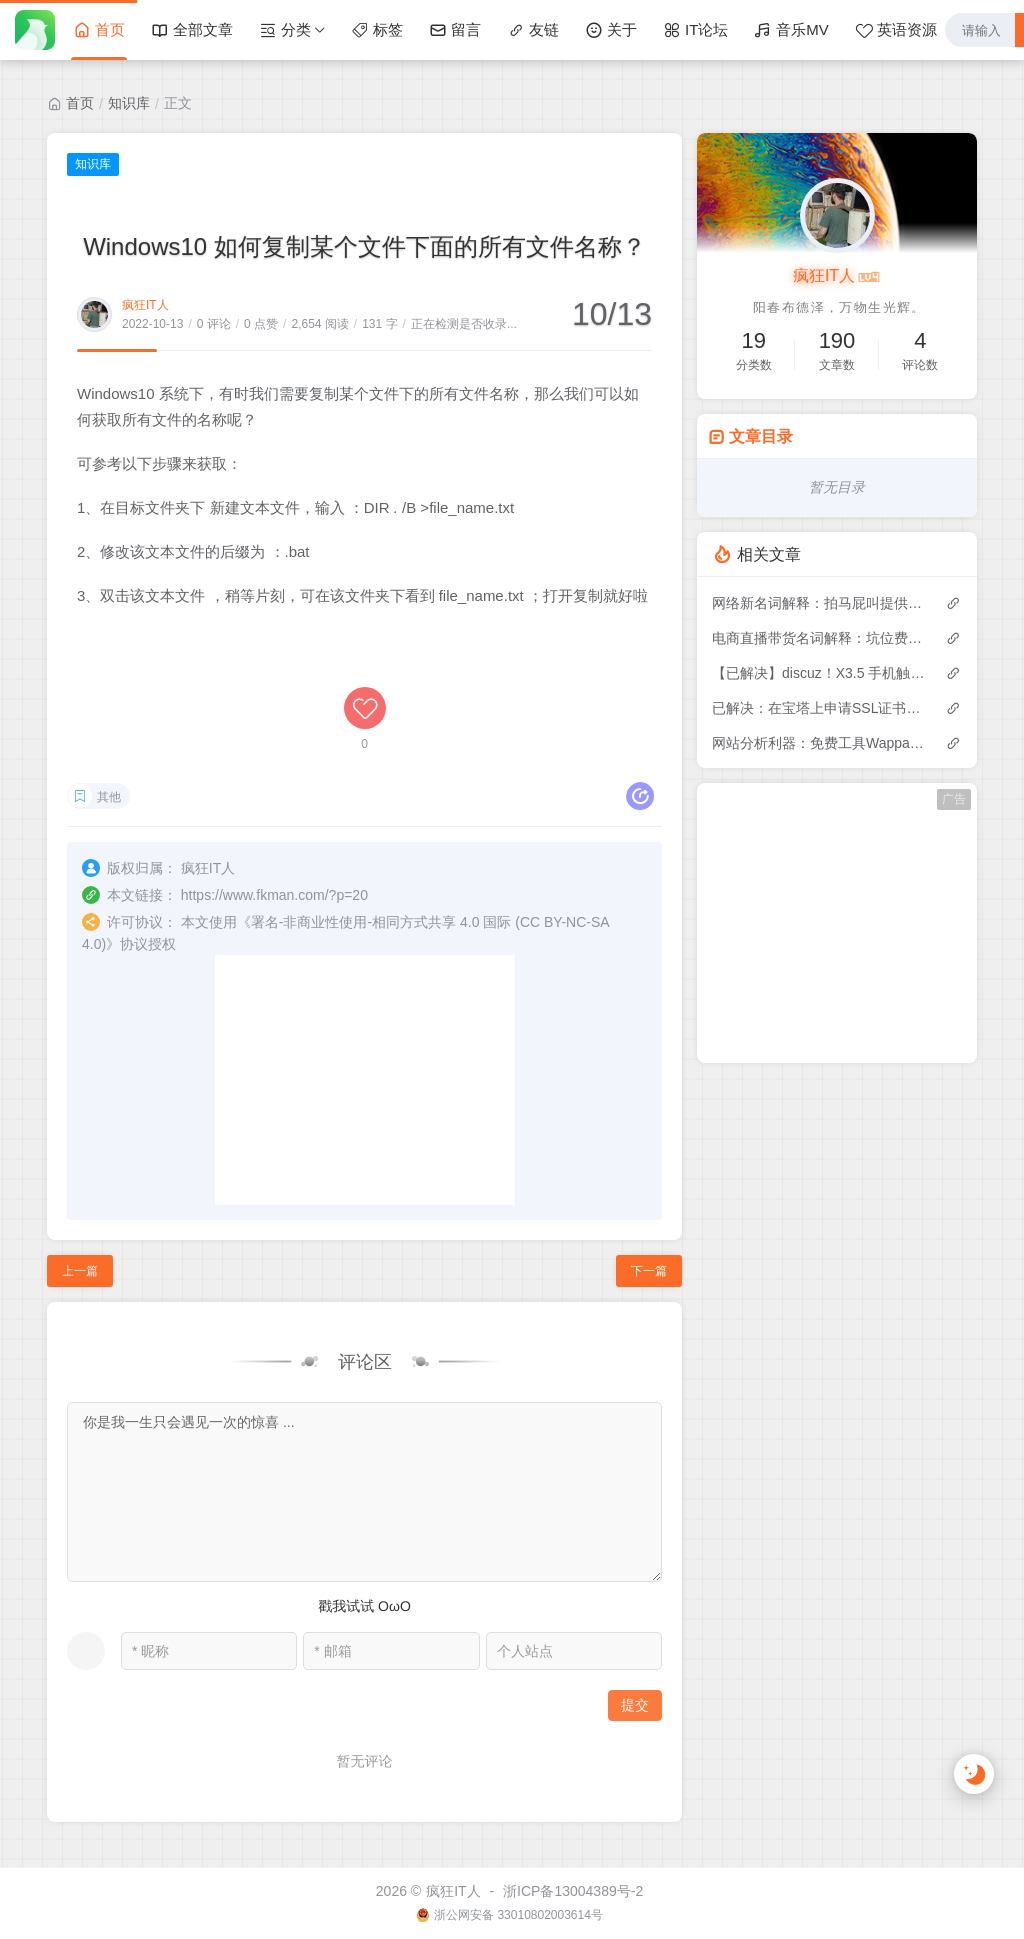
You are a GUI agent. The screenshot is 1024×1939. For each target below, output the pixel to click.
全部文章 (192, 30)
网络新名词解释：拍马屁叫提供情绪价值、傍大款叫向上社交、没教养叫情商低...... (818, 603)
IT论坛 (695, 30)
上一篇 (80, 1271)
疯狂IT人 (145, 305)
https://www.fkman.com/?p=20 (274, 895)
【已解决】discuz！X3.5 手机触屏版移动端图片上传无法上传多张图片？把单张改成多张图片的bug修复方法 (818, 673)
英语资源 (896, 30)
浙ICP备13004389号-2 (573, 1891)
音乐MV (791, 30)
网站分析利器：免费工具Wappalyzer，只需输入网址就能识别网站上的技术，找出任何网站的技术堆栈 (818, 743)
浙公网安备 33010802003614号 (518, 1915)
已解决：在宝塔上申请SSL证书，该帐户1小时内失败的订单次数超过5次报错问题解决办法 (818, 708)
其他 (109, 797)
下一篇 (649, 1271)
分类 (285, 30)
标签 (377, 30)
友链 (533, 30)
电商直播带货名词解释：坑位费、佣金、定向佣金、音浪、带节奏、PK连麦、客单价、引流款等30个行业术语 (818, 638)
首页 (99, 30)
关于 (611, 30)
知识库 (129, 103)
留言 (455, 30)
